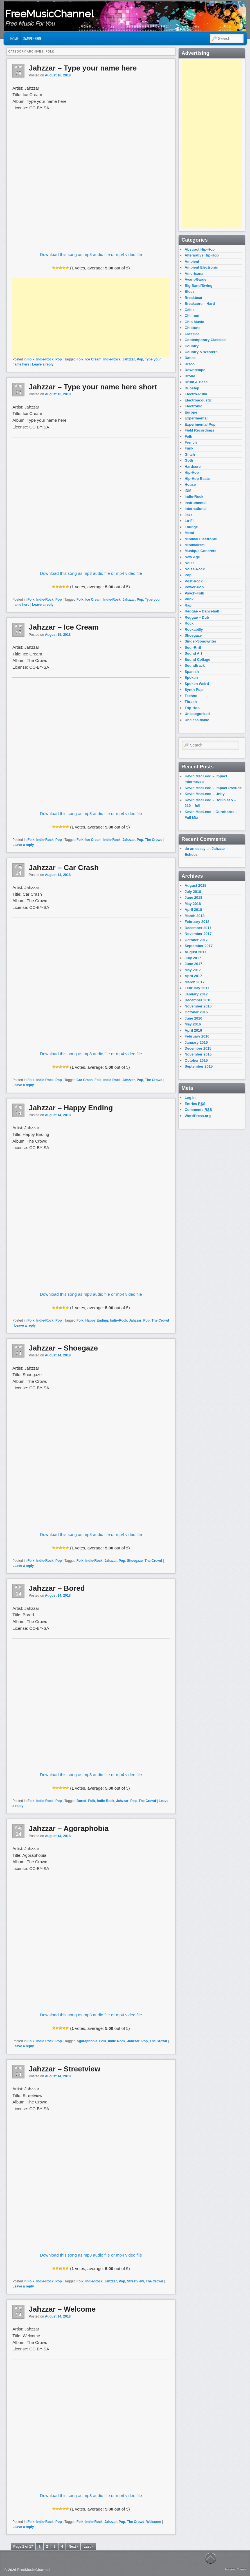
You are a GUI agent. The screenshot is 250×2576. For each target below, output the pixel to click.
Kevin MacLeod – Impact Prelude (213, 788)
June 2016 (193, 1018)
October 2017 (196, 940)
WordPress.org (197, 1116)
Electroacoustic (198, 400)
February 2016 (196, 1036)
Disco (189, 364)
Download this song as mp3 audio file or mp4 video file (91, 254)
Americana (193, 273)
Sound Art (193, 653)
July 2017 (192, 958)
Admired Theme (235, 2569)
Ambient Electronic (201, 267)
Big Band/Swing (198, 285)
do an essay (194, 848)
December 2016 (197, 1000)
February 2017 (196, 988)
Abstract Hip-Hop (199, 249)
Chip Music (194, 322)
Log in (189, 1097)
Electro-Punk (195, 394)
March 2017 (194, 982)
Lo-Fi (188, 521)
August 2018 (195, 885)
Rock (188, 623)
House (190, 484)
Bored (81, 1801)
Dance (189, 358)
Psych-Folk (194, 593)
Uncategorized (197, 714)
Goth (188, 460)
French (190, 442)
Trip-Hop (191, 708)
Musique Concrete (200, 551)
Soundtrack (194, 665)
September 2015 (198, 1066)
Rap (188, 605)
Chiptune (192, 328)
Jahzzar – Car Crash (64, 867)
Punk (188, 599)
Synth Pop (193, 689)
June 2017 (193, 964)
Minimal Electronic (200, 539)
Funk (188, 448)
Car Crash (84, 1080)
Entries (194, 1104)
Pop (58, 359)
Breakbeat (193, 298)
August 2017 (195, 952)
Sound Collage (197, 659)
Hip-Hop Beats (197, 478)
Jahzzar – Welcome (62, 2309)
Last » (88, 2546)
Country (191, 346)
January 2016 (196, 1042)
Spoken (191, 677)
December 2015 (197, 1048)
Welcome (153, 2522)
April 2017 (193, 976)
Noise (189, 563)
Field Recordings (199, 430)
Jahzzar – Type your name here (83, 68)
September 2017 (198, 946)
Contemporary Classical (205, 340)
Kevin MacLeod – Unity (204, 794)
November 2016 (197, 1006)
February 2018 (196, 922)
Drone (189, 376)
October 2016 (196, 1012)
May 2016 (192, 1024)
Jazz (188, 515)
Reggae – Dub (196, 617)
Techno (190, 696)
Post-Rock (193, 581)
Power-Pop (194, 587)
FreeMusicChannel (49, 14)
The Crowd (154, 840)
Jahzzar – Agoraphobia (69, 1828)
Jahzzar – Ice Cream (64, 627)
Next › (73, 2546)
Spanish (191, 671)
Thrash (190, 702)
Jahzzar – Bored (57, 1588)
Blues (189, 291)
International (195, 509)
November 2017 (197, 934)
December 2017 (197, 928)
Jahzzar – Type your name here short (93, 387)
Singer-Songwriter (200, 641)
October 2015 (196, 1060)
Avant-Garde (195, 279)
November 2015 (197, 1054)
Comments (198, 1109)
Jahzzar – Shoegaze (63, 1348)
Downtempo (194, 370)
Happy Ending (96, 1320)
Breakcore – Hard (199, 303)
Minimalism (194, 545)
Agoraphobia (86, 2041)
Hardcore (192, 466)
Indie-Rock (44, 359)
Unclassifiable (196, 720)
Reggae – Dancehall (201, 611)
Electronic (193, 406)
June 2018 (193, 897)
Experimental (196, 418)
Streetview (135, 2281)
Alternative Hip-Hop (201, 255)
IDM (187, 491)
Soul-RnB (192, 647)
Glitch (189, 454)
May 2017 (192, 970)
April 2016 (193, 1030)
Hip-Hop (191, 472)
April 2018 (193, 909)
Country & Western (201, 352)
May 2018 (192, 904)
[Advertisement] (90, 317)
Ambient (191, 261)
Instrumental (195, 503)
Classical (192, 334)
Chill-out (191, 316)
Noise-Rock (194, 569)
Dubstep (191, 388)
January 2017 (196, 994)
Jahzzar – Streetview (64, 2069)
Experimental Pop (199, 424)
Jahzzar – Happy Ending (71, 1108)
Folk (31, 359)
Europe (190, 412)
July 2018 (192, 891)
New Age (192, 557)
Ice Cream (93, 359)
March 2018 (194, 916)
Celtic (189, 310)
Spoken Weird (196, 684)
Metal (189, 533)
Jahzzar (128, 359)
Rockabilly (193, 629)
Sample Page (32, 38)
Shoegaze (135, 1561)
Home (14, 38)
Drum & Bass (196, 382)
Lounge (191, 527)
